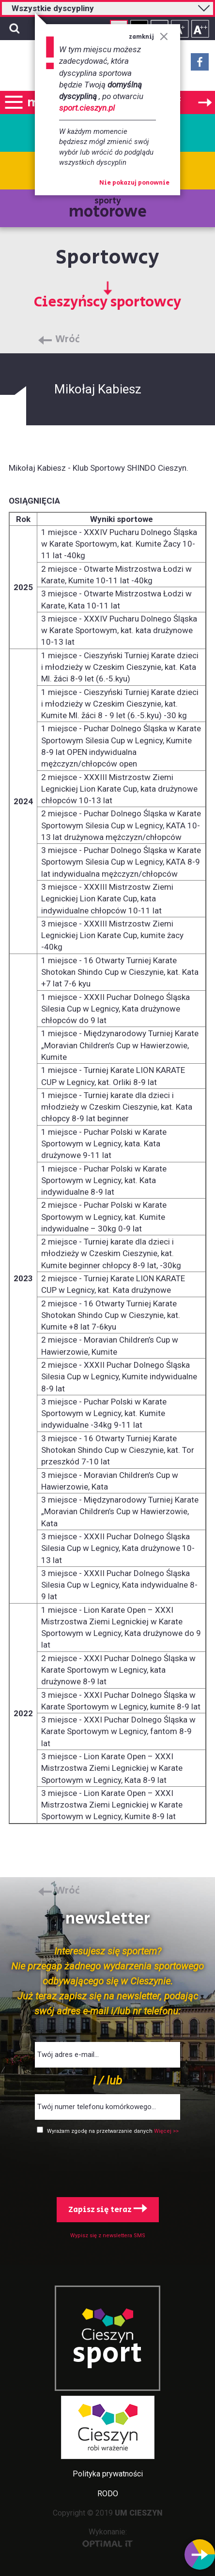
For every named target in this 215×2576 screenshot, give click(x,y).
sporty (108, 209)
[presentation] (107, 2164)
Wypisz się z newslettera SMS (107, 2235)
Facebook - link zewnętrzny (200, 65)
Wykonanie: (107, 2537)
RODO (107, 2493)
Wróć (67, 340)
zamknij (148, 37)
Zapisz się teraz (107, 2209)
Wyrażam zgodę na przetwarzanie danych (100, 2131)
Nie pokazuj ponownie (134, 183)
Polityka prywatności (108, 2473)
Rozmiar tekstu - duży (200, 29)
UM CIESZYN (139, 2513)
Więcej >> (166, 2131)
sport (107, 2353)
